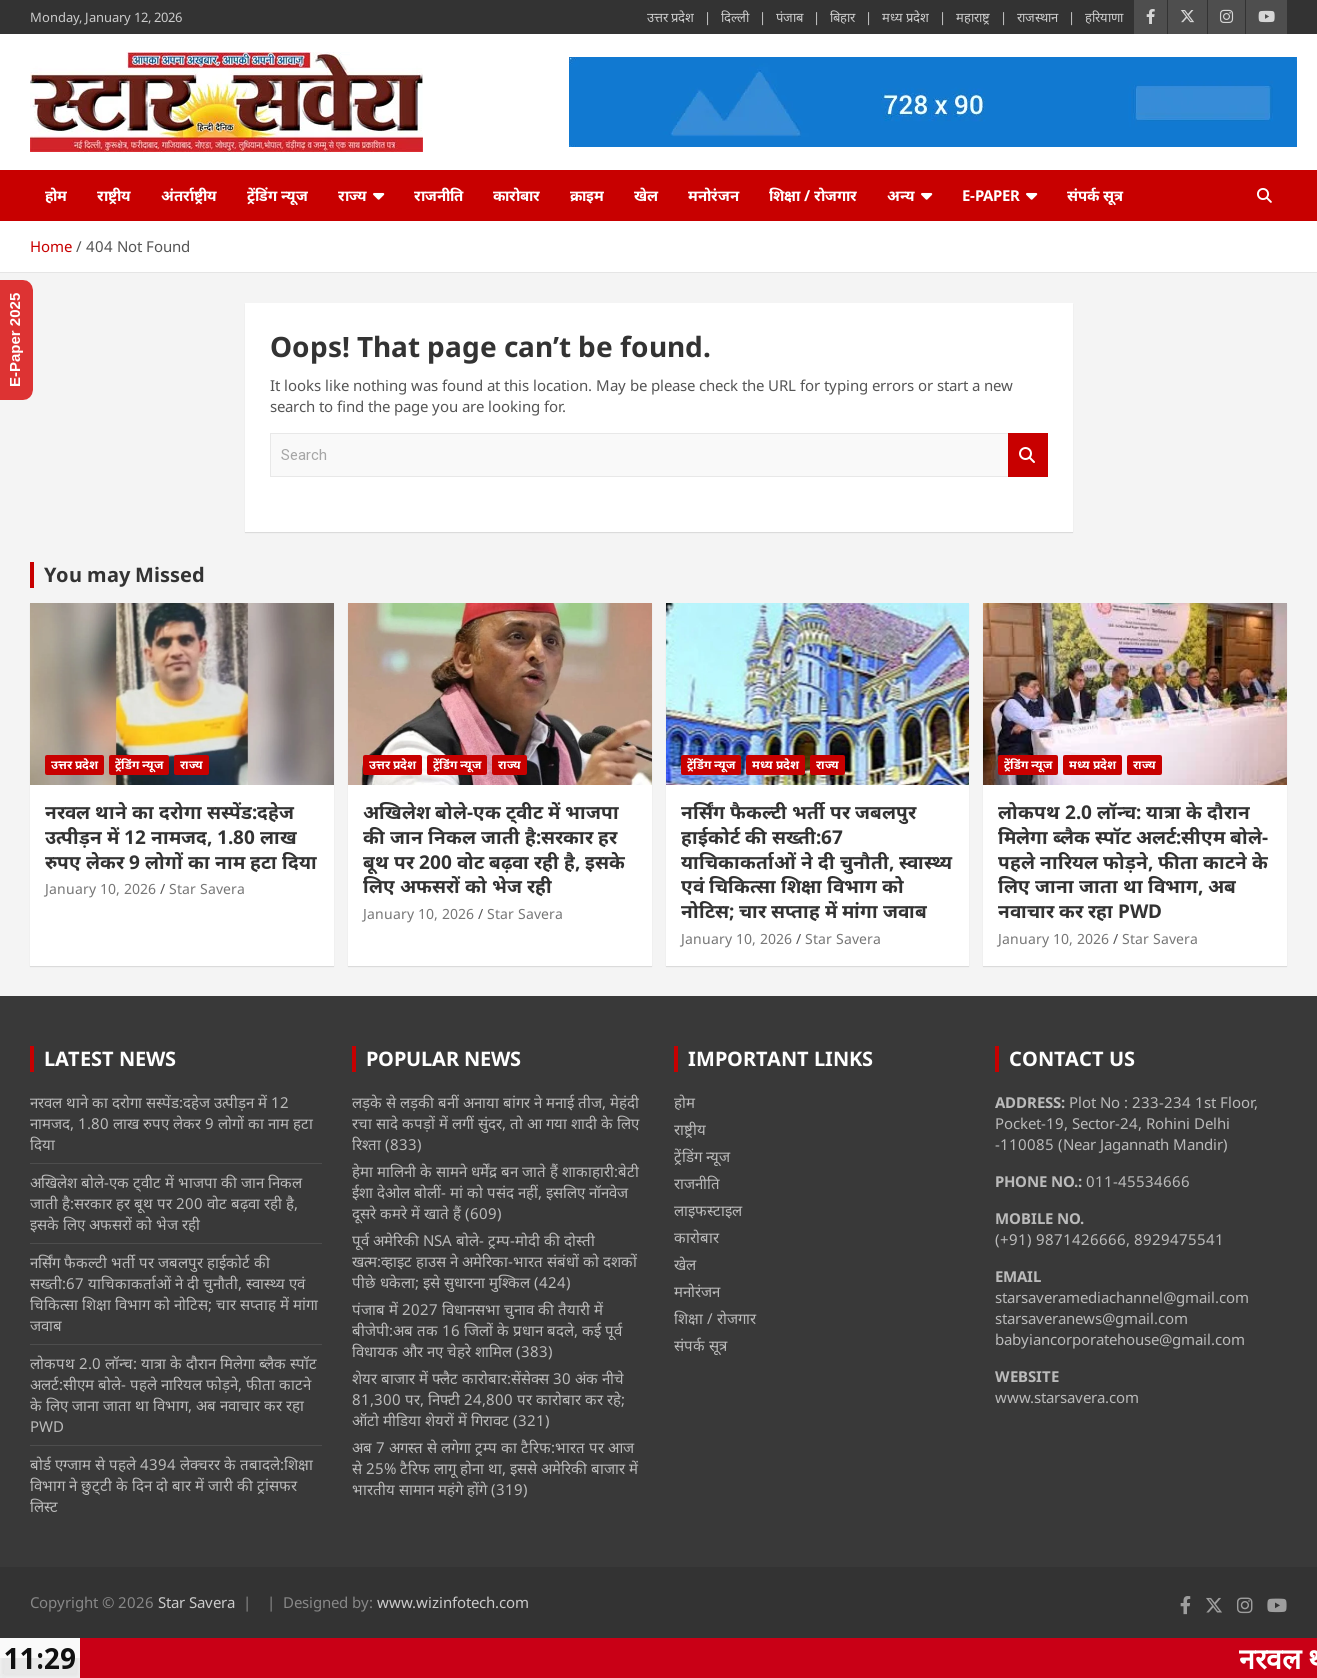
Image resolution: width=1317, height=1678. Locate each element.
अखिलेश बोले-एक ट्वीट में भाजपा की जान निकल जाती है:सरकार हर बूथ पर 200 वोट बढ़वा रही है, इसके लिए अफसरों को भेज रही (494, 849)
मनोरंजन (713, 195)
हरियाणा (1104, 17)
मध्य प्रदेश (905, 17)
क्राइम (587, 195)
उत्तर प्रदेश (670, 17)
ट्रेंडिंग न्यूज (277, 195)
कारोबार (516, 195)
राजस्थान (1037, 17)
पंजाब (789, 17)
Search (1028, 455)
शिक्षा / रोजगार (813, 195)
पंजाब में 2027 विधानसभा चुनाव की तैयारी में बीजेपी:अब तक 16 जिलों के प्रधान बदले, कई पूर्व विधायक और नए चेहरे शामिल (487, 1330)
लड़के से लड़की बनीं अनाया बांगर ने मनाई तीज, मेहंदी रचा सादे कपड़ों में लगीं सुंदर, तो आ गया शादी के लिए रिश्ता (495, 1123)
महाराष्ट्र (973, 17)
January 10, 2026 (100, 888)
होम (56, 195)
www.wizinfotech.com (453, 1602)
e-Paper (991, 195)
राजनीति (438, 195)
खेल (646, 195)
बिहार (842, 17)
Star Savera (207, 888)
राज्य (352, 195)
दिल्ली (735, 17)
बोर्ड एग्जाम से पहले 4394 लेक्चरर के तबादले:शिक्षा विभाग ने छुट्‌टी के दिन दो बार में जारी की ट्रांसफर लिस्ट (171, 1485)
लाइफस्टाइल (708, 1210)
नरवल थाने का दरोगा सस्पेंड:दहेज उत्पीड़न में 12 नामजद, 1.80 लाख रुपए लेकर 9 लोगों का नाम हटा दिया (181, 836)
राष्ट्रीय (114, 195)
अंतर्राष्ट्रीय (189, 195)
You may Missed (124, 574)
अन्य (901, 195)
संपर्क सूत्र (1095, 195)
